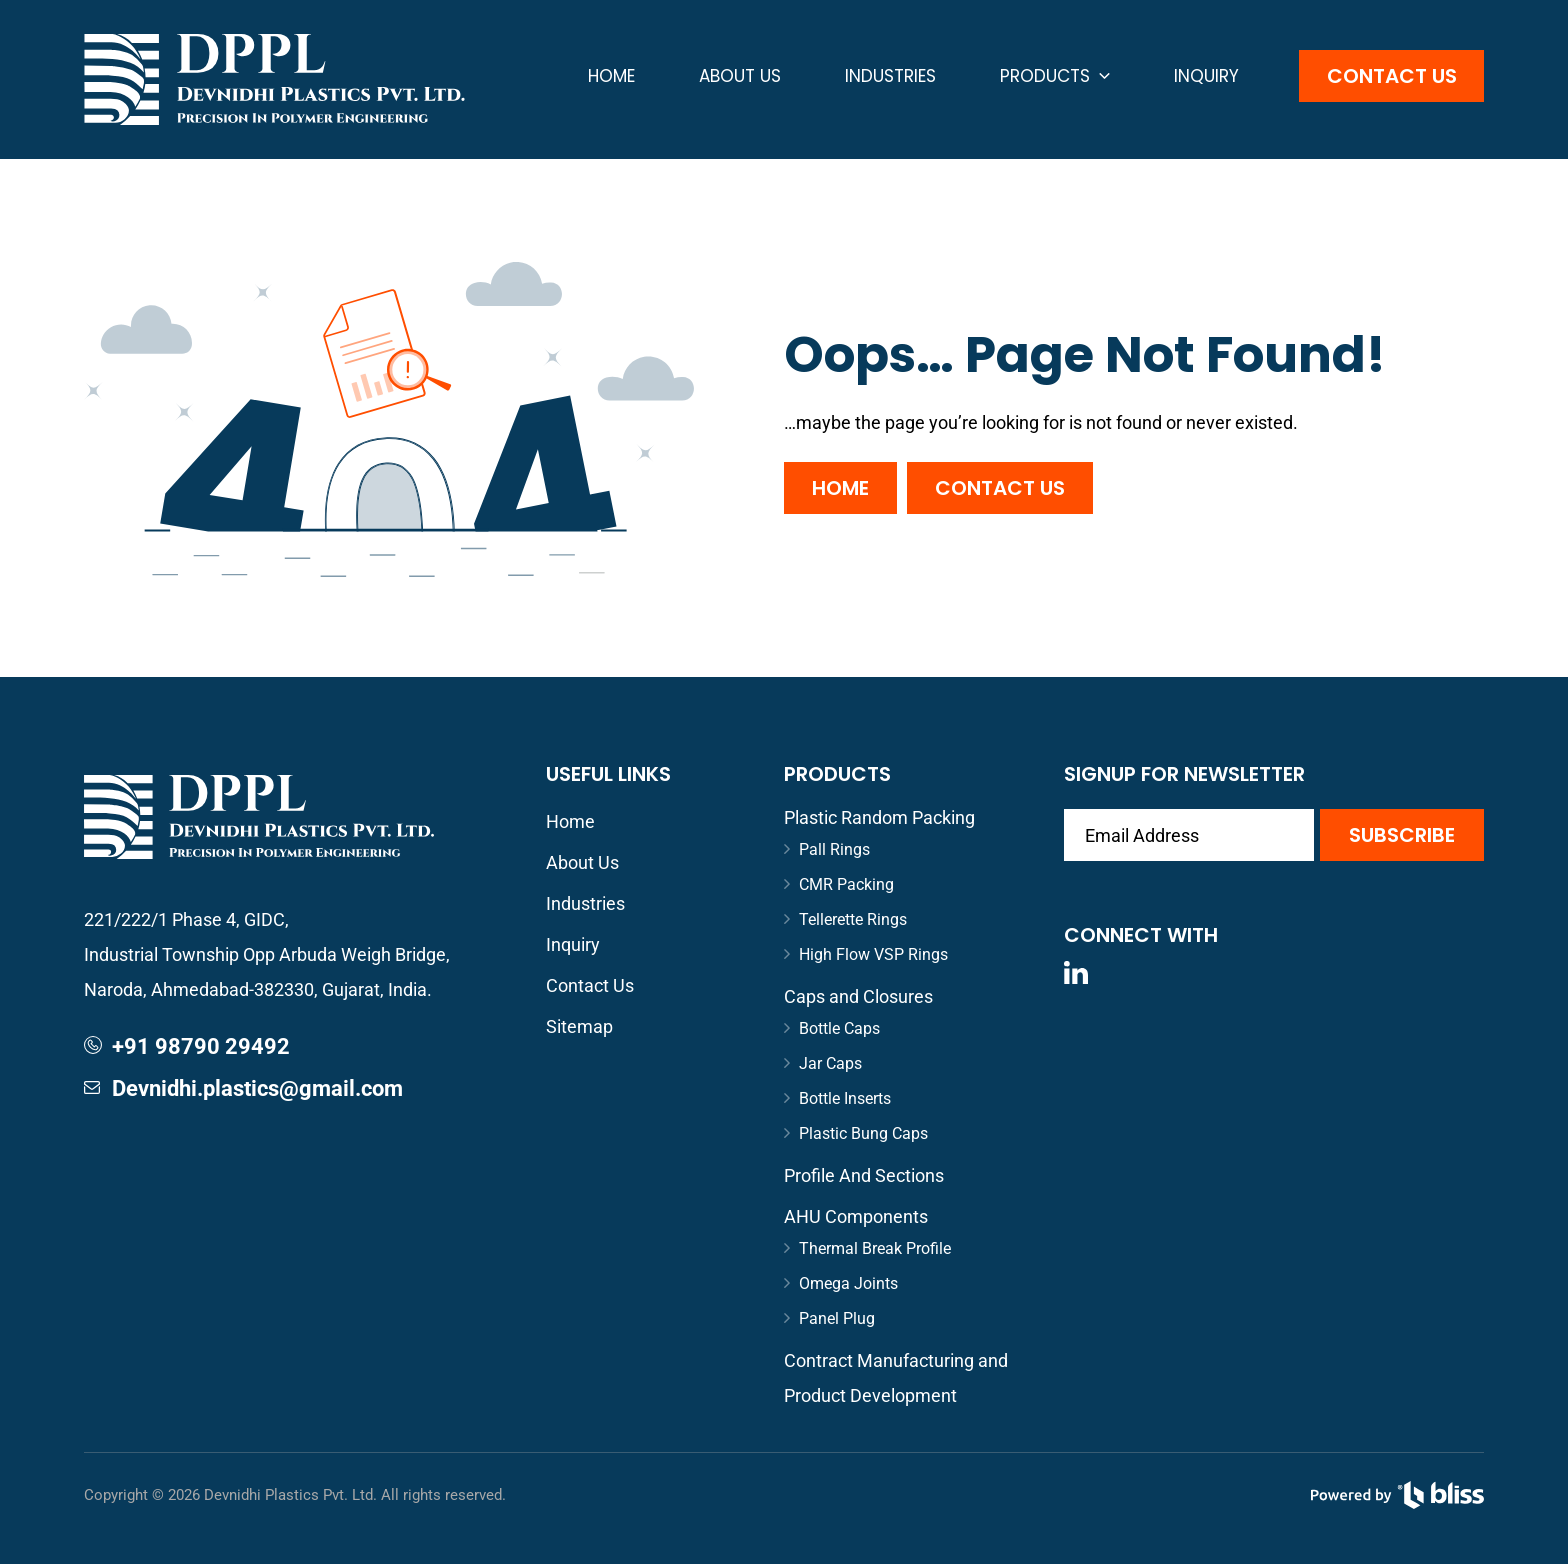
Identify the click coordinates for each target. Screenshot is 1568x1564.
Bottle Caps (839, 1028)
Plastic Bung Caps (863, 1133)
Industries (890, 76)
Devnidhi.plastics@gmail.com (257, 1088)
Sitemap (579, 1026)
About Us (740, 76)
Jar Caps (830, 1063)
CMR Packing (846, 884)
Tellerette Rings (853, 919)
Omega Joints (848, 1283)
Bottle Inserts (845, 1098)
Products (1055, 76)
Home (611, 76)
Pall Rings (834, 849)
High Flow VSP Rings (873, 954)
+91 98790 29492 (201, 1046)
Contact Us (1392, 76)
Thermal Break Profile (875, 1248)
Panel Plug (837, 1318)
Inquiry (1206, 76)
